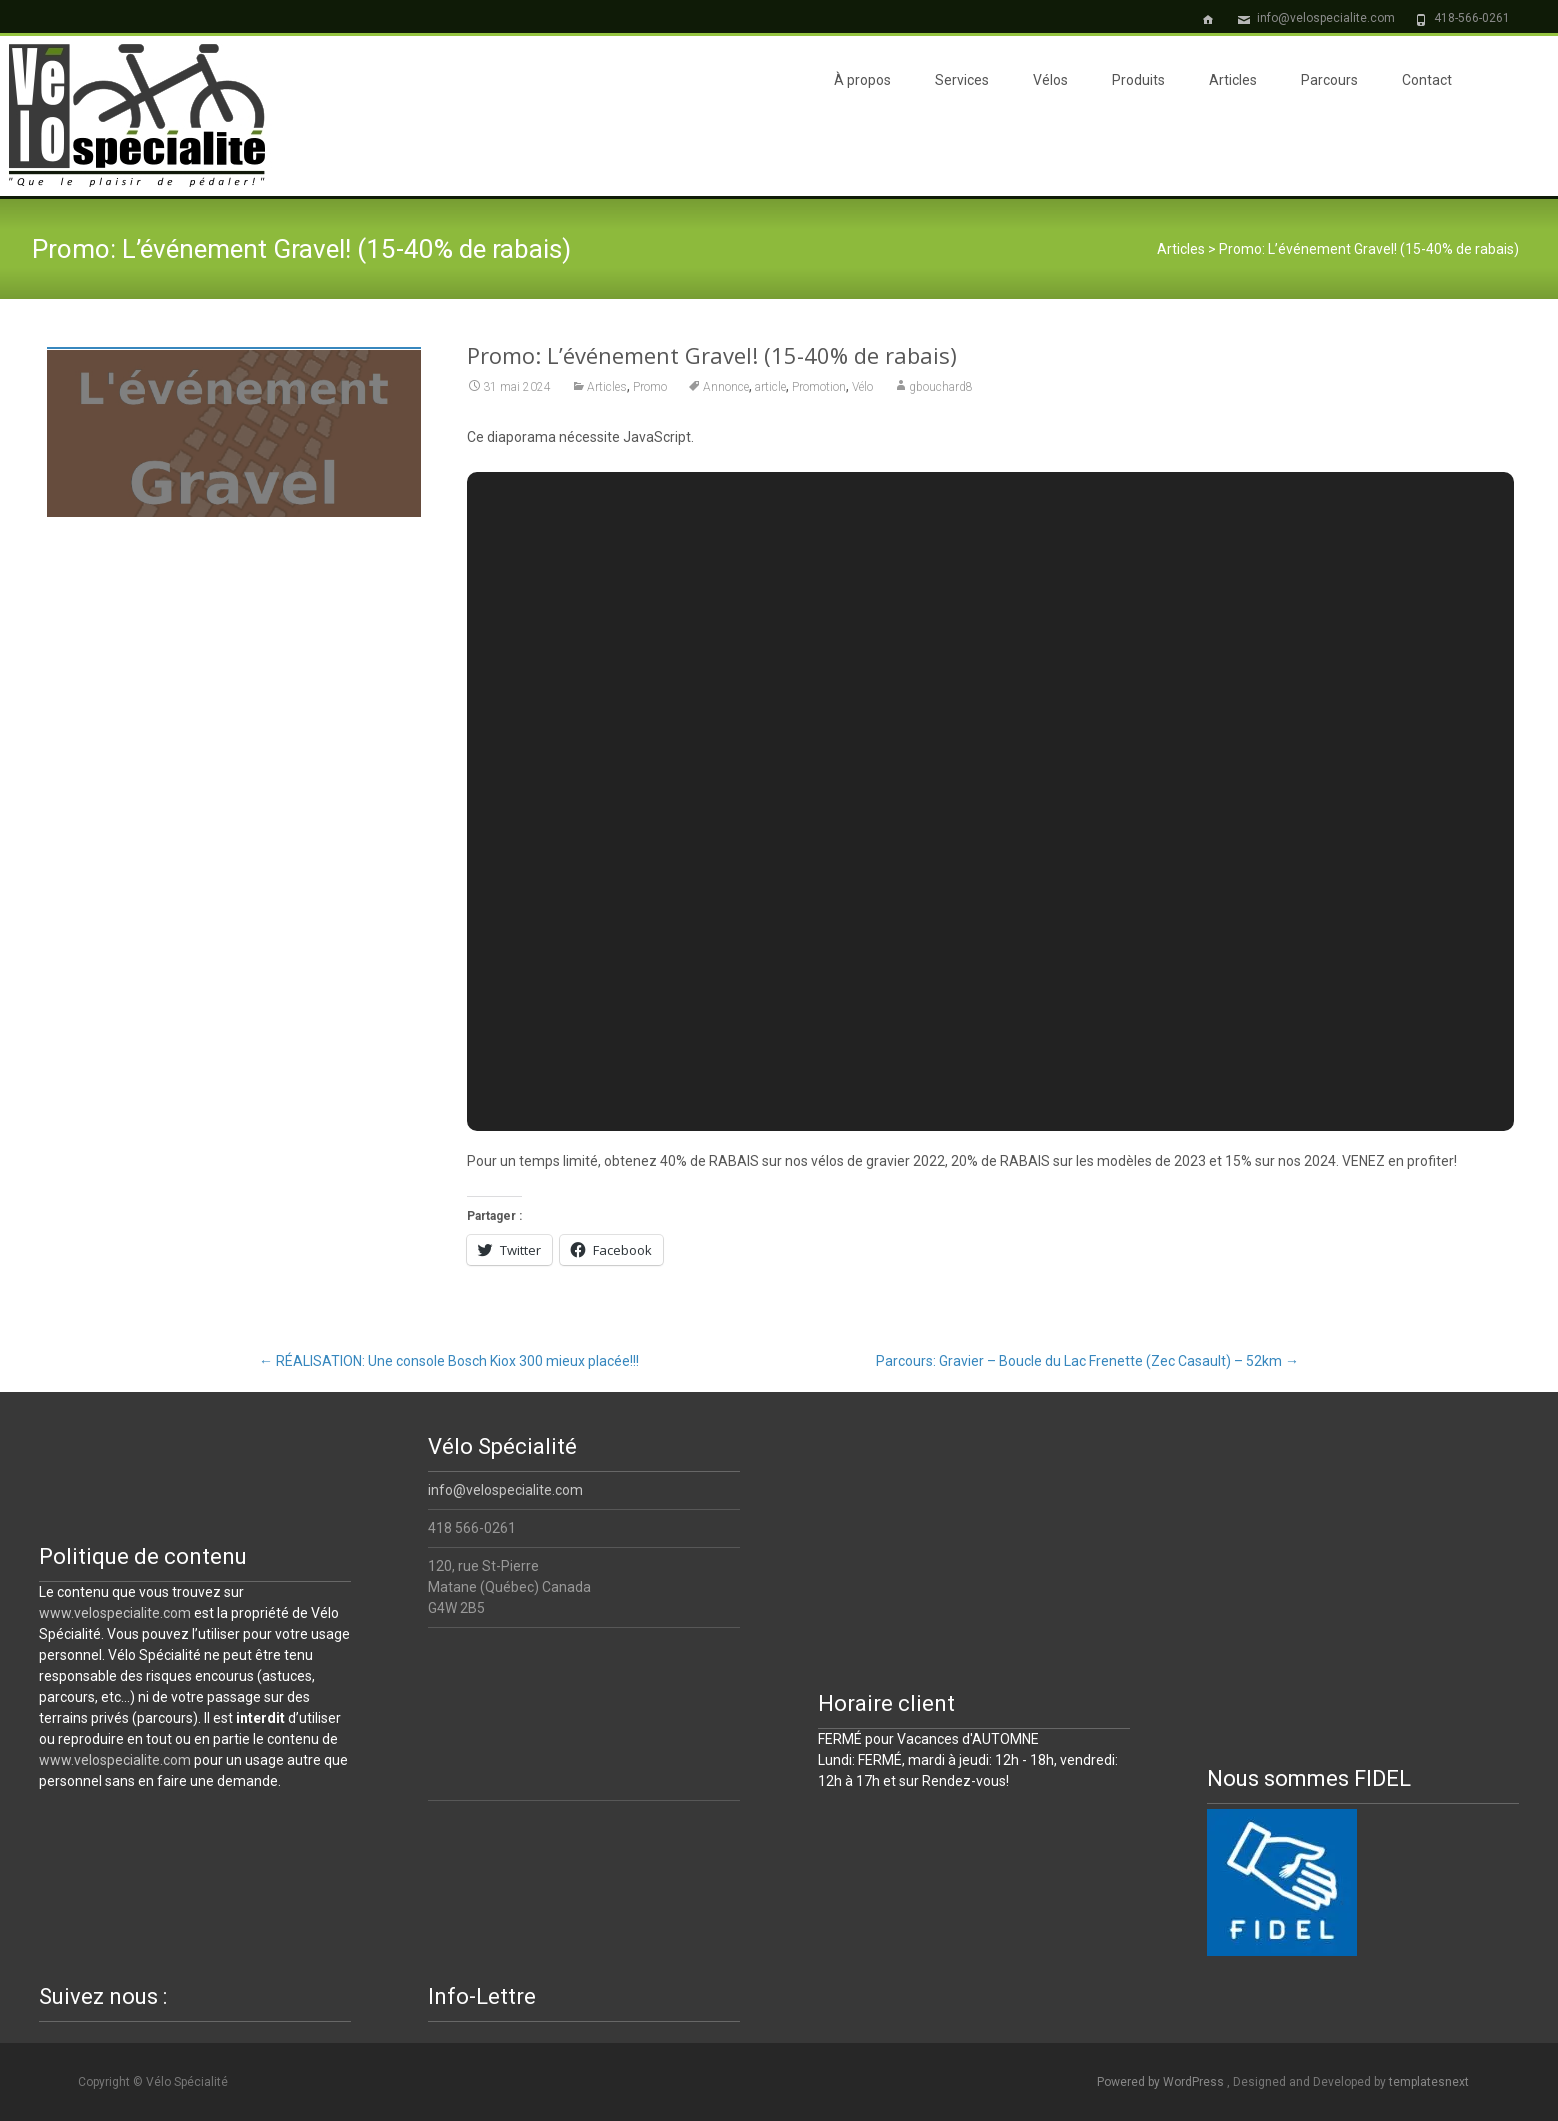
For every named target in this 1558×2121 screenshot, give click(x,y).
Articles (1233, 80)
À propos (862, 80)
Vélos (1050, 80)
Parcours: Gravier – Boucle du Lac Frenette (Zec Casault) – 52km (1087, 1361)
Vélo (862, 387)
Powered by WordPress (1162, 2082)
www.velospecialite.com (115, 1613)
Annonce (726, 387)
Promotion (819, 387)
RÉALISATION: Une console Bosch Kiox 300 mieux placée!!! (449, 1361)
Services (962, 80)
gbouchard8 (941, 387)
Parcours (1329, 80)
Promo (650, 387)
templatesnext (1429, 2082)
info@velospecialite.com (505, 1490)
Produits (1138, 80)
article (770, 387)
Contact (1427, 80)
